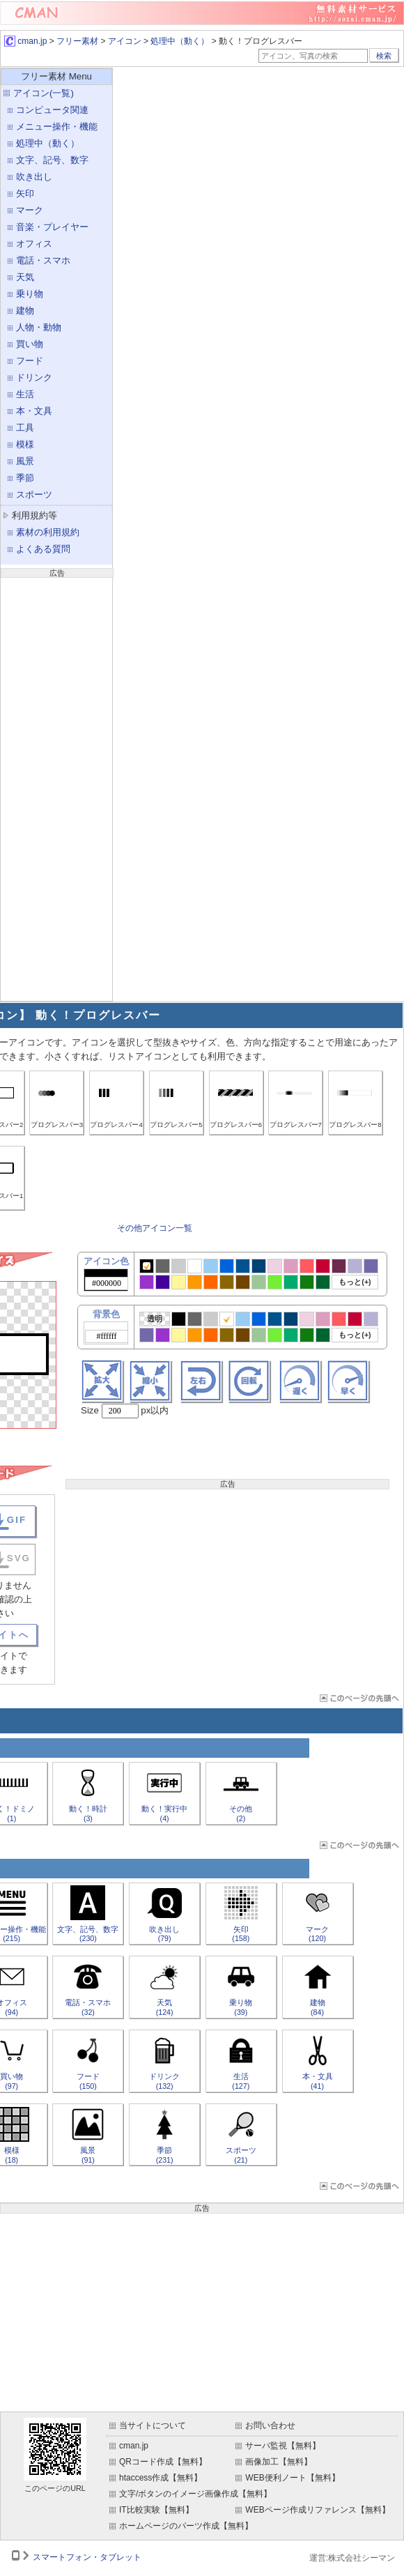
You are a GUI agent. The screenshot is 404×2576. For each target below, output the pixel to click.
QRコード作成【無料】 (163, 2462)
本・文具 (34, 411)
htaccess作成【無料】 (160, 2478)
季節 (25, 478)
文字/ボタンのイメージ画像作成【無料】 (195, 2494)
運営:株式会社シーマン (352, 2558)
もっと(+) (355, 1282)
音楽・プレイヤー (52, 227)
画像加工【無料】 (278, 2462)
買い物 (29, 344)
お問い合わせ (270, 2425)
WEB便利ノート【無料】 (292, 2478)
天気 (25, 277)
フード (29, 360)
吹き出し (34, 176)
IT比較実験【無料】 (156, 2510)
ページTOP (358, 1698)
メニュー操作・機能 (57, 126)
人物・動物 (38, 327)
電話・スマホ (43, 260)
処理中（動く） (179, 41)
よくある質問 (43, 549)
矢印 (25, 193)
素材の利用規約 (47, 532)
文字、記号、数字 (52, 160)
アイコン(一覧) (43, 93)
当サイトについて (152, 2425)
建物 (25, 310)
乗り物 (29, 294)
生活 (25, 394)
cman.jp (25, 41)
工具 (25, 427)
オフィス (34, 243)
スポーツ (34, 494)
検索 (383, 56)
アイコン (124, 41)
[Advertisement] (56, 787)
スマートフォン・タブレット (87, 2557)
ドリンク (34, 377)
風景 (25, 461)
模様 (25, 444)
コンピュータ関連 (52, 110)
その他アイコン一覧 (154, 1228)
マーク (29, 210)
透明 (154, 1318)
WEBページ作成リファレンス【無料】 (317, 2510)
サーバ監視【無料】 (282, 2446)
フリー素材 (77, 41)
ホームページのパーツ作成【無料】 (186, 2526)
